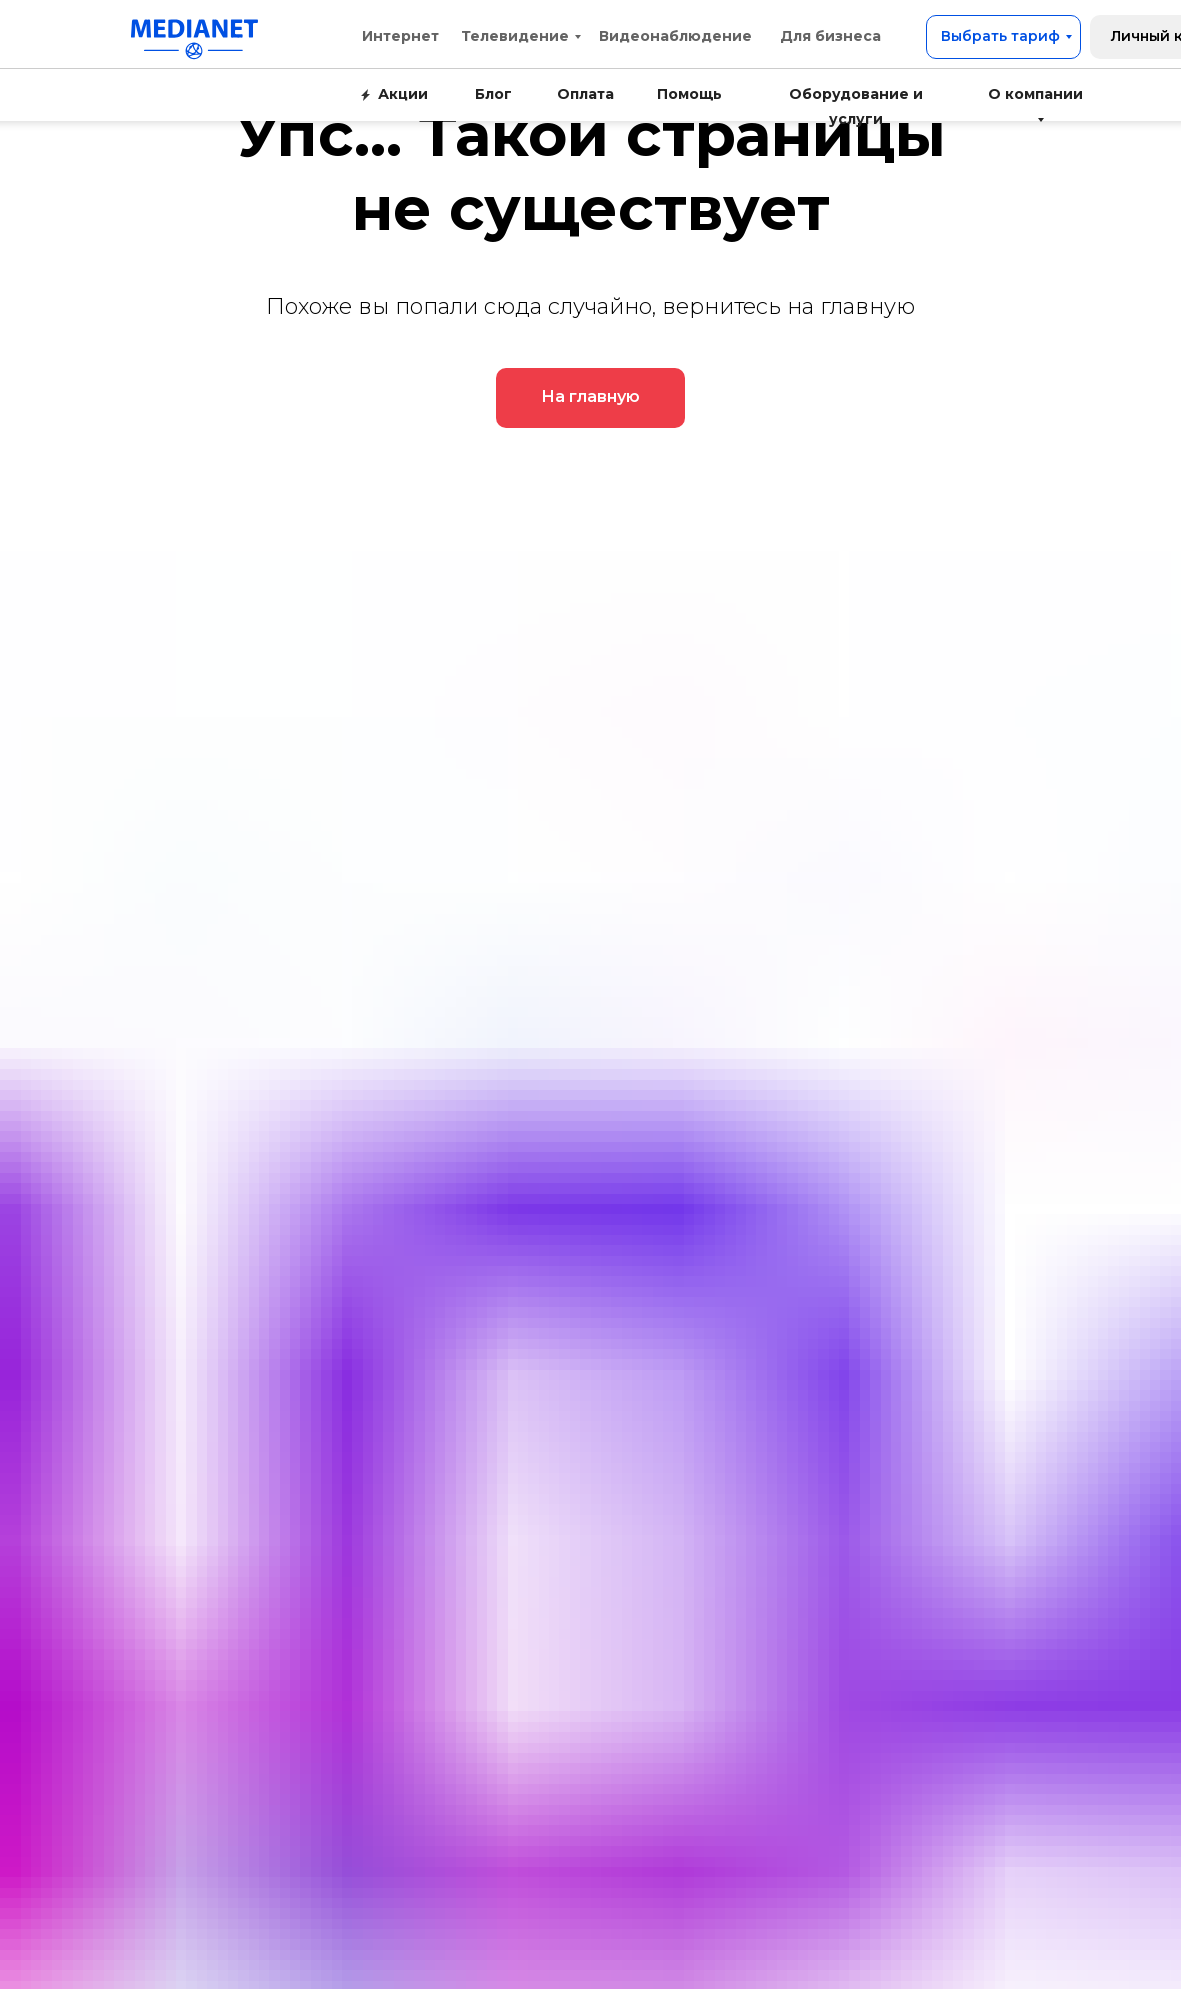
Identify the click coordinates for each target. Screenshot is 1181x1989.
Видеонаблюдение (675, 36)
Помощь (689, 94)
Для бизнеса (830, 36)
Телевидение (515, 36)
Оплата (585, 94)
